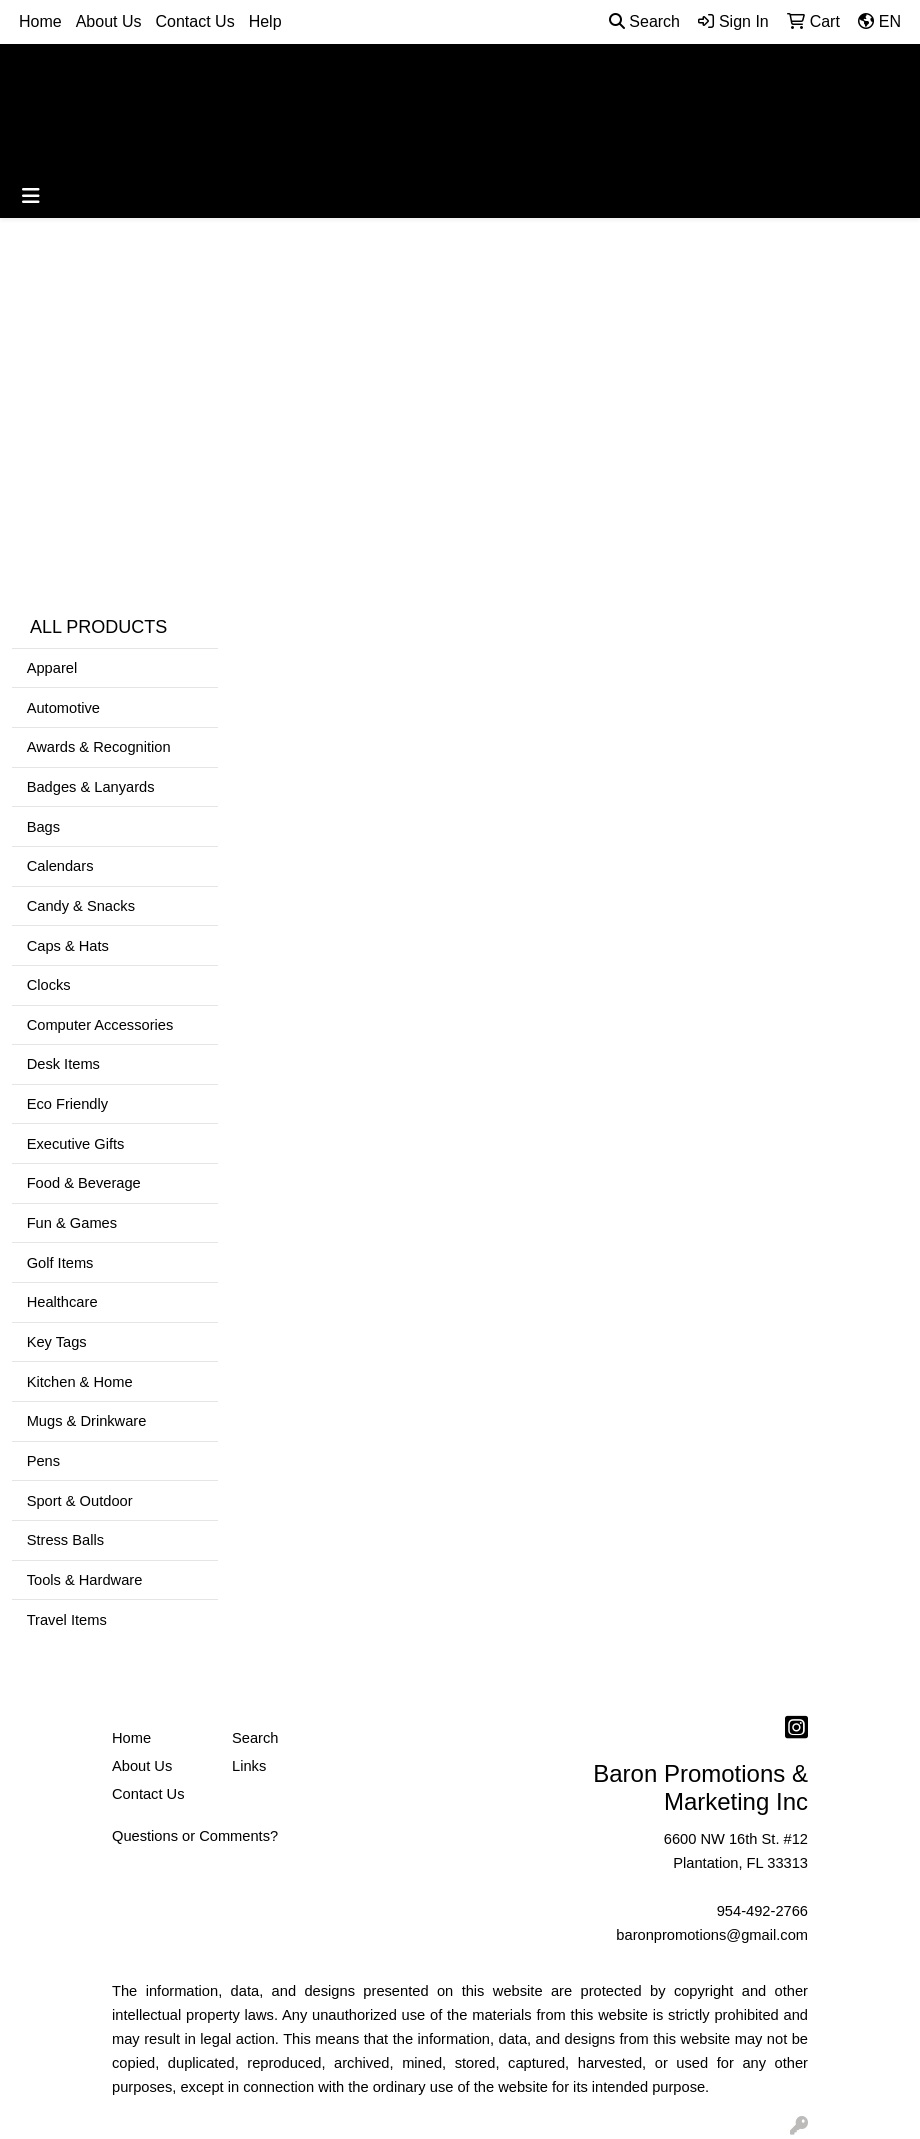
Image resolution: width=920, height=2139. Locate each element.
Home (40, 21)
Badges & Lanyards (91, 787)
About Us (109, 21)
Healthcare (62, 1302)
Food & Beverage (84, 1183)
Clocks (49, 985)
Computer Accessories (100, 1025)
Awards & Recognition (99, 747)
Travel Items (67, 1620)
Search (644, 21)
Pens (43, 1461)
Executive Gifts (76, 1144)
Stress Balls (65, 1540)
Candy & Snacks (81, 906)
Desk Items (63, 1064)
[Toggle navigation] (31, 196)
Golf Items (60, 1263)
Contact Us (195, 21)
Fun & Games (72, 1223)
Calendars (60, 866)
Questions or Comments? (195, 1836)
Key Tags (57, 1342)
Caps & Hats (68, 946)
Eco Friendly (67, 1104)
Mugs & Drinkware (87, 1421)
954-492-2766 (762, 1911)
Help (265, 21)
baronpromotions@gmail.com (712, 1935)
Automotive (63, 708)
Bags (43, 827)
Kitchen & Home (80, 1382)
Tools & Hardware (85, 1580)
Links (249, 1766)
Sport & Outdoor (80, 1501)
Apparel (52, 668)
